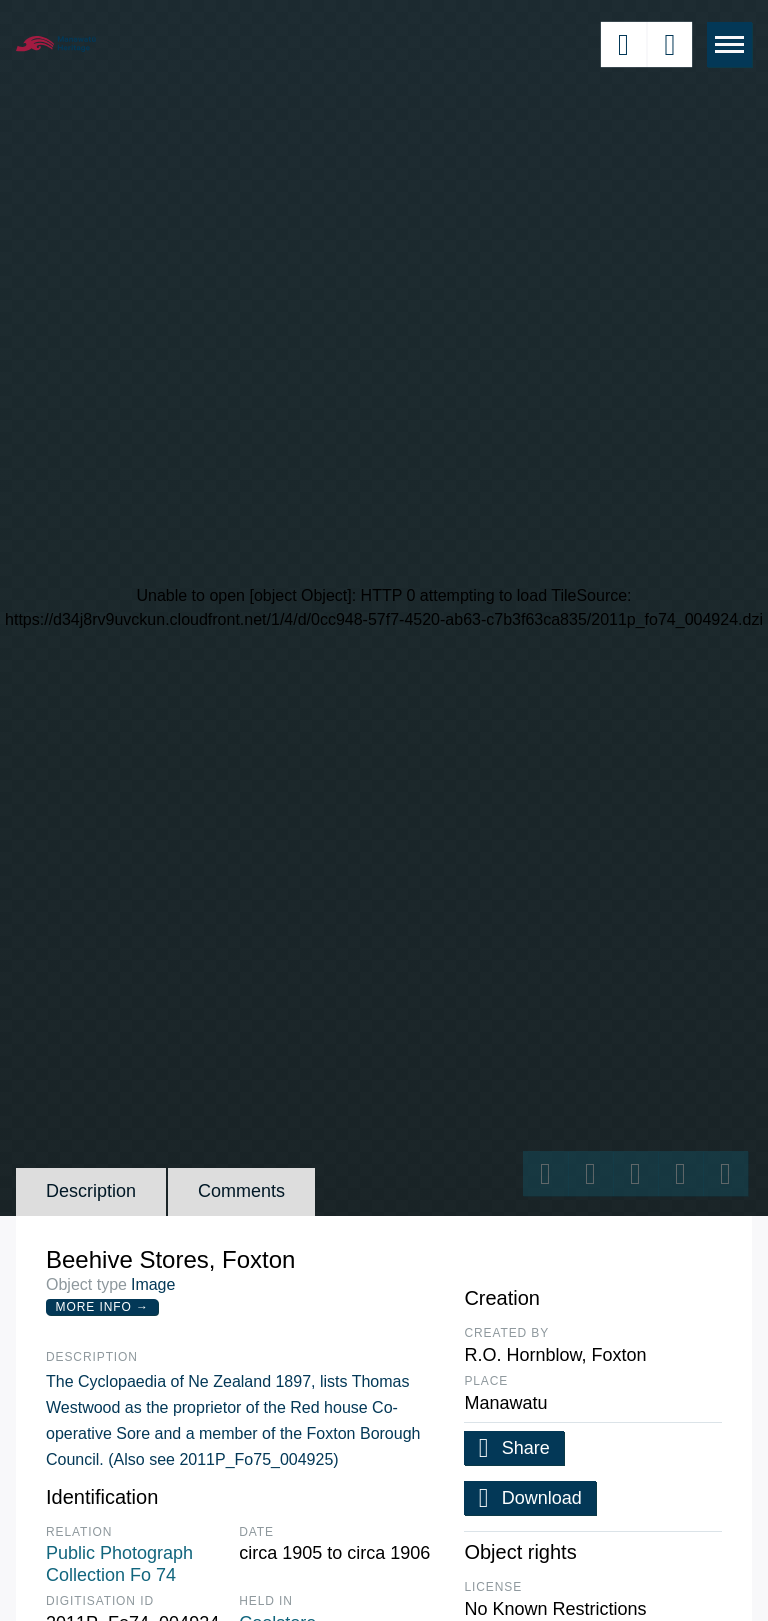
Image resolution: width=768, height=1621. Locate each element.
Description (91, 1191)
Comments (241, 1191)
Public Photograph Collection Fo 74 (119, 1564)
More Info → (102, 1307)
